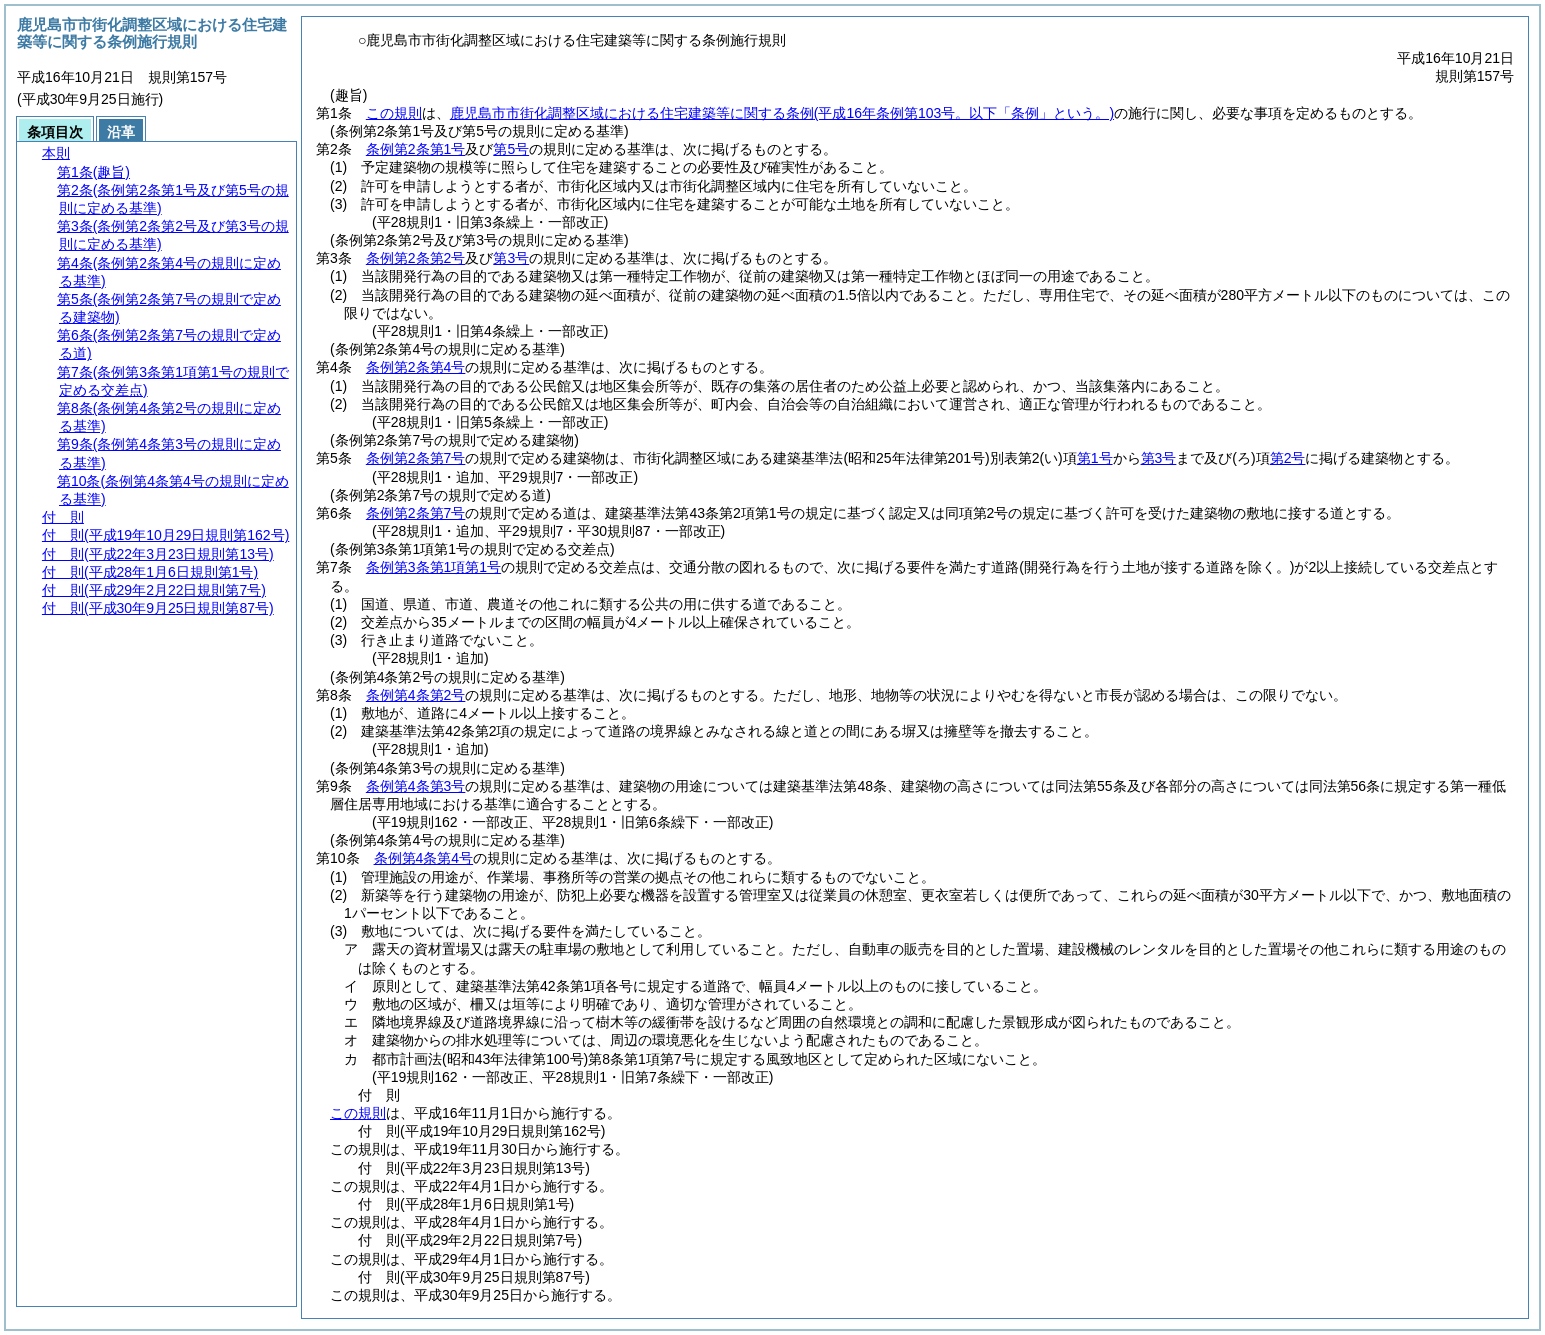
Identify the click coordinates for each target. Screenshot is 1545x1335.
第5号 (511, 149)
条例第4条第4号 (424, 858)
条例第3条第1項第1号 (433, 567)
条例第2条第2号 (416, 258)
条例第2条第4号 (416, 367)
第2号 (1288, 458)
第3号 (511, 258)
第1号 (1095, 458)
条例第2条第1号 (416, 149)
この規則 (394, 113)
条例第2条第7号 (416, 458)
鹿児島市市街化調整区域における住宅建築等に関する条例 (782, 113)
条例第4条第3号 (416, 786)
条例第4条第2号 (416, 695)
